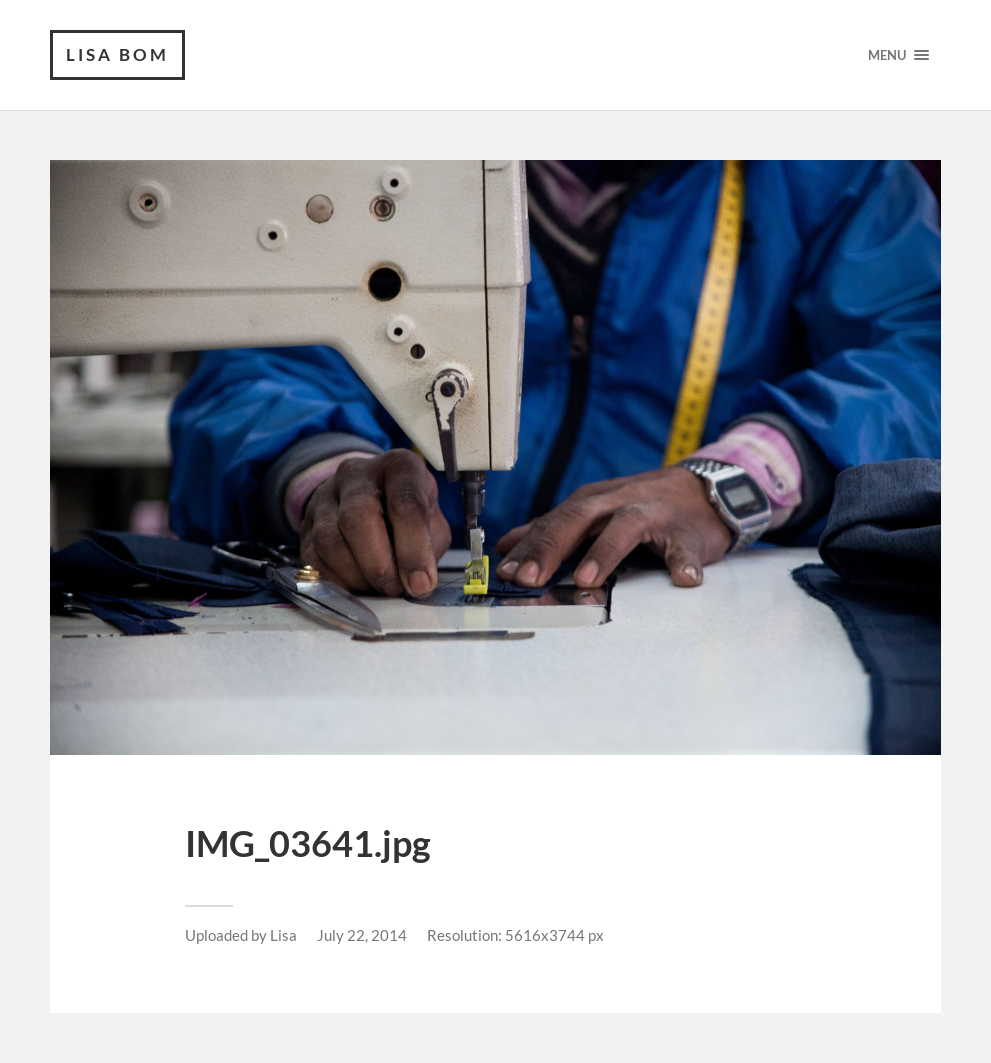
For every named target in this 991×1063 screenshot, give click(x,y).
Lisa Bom (117, 54)
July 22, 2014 (362, 935)
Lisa (283, 935)
